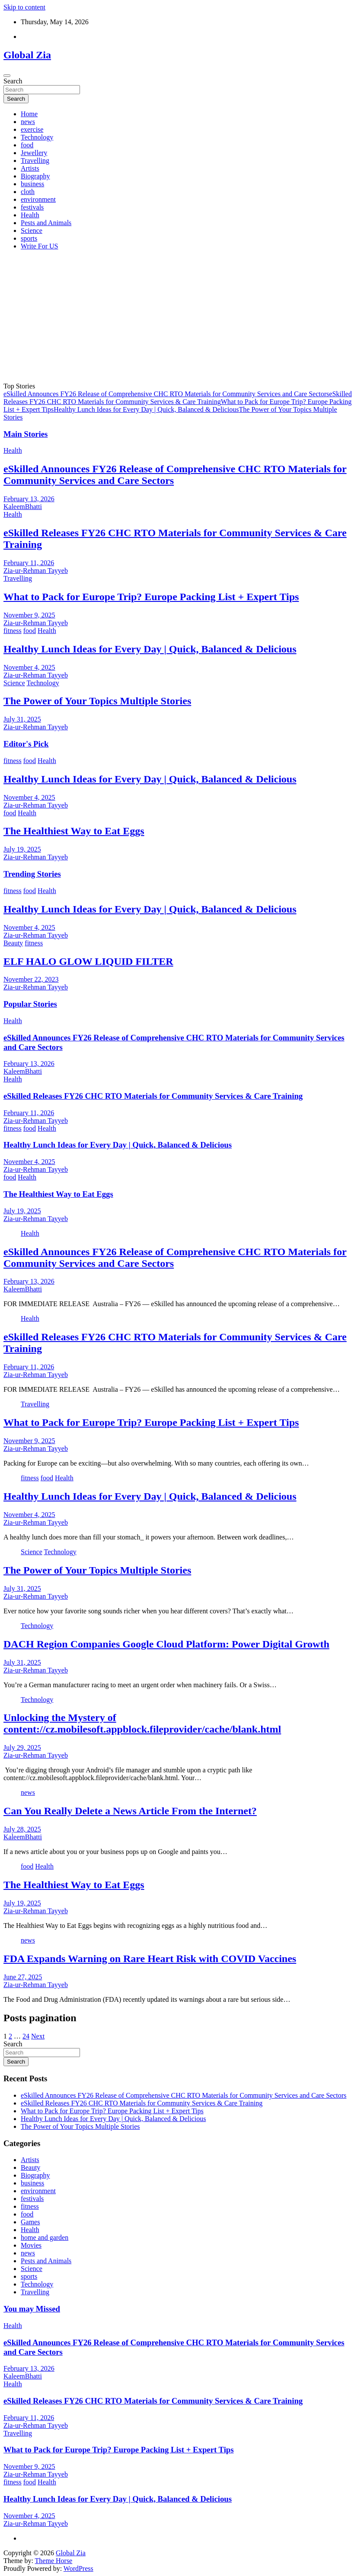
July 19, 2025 (22, 849)
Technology (37, 137)
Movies (31, 2245)
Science (31, 230)
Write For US (39, 246)
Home (29, 114)
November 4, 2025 (29, 667)
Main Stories (25, 434)
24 (25, 2036)
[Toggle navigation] (6, 75)
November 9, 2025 (29, 615)
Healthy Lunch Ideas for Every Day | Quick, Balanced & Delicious (146, 409)
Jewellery (34, 152)
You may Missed (31, 2308)
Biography (35, 176)
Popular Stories (30, 1003)
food (27, 145)
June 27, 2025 (22, 1977)
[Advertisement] (180, 317)
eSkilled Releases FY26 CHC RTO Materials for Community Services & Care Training (177, 397)
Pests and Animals (46, 222)
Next (38, 2036)
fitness (12, 630)
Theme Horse (54, 2560)
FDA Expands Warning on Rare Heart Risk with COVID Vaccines (149, 1958)
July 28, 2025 (22, 1829)
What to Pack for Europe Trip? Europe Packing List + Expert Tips (151, 596)
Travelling (35, 160)
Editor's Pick (25, 743)
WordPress (78, 2568)
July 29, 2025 (22, 1747)
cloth (28, 191)
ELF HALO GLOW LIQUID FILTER (88, 961)
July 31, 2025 (22, 719)
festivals (32, 207)
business (32, 184)
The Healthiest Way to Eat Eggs (73, 830)
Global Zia (27, 54)
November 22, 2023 (31, 979)
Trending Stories (32, 873)
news (28, 121)
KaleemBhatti (22, 506)
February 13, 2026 (28, 498)
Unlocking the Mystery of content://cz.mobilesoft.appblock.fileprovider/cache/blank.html (142, 1723)
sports (29, 238)
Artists (30, 168)
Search (12, 81)
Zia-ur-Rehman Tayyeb (35, 570)
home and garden (44, 2237)
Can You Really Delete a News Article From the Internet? (130, 1810)
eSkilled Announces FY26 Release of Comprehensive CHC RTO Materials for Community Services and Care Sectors (166, 394)
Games (30, 2222)
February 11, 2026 (28, 562)
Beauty (13, 943)
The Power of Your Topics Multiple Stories (97, 700)
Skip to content (24, 7)
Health (30, 215)
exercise (32, 129)
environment (38, 199)
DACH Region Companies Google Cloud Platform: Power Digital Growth (166, 1644)
